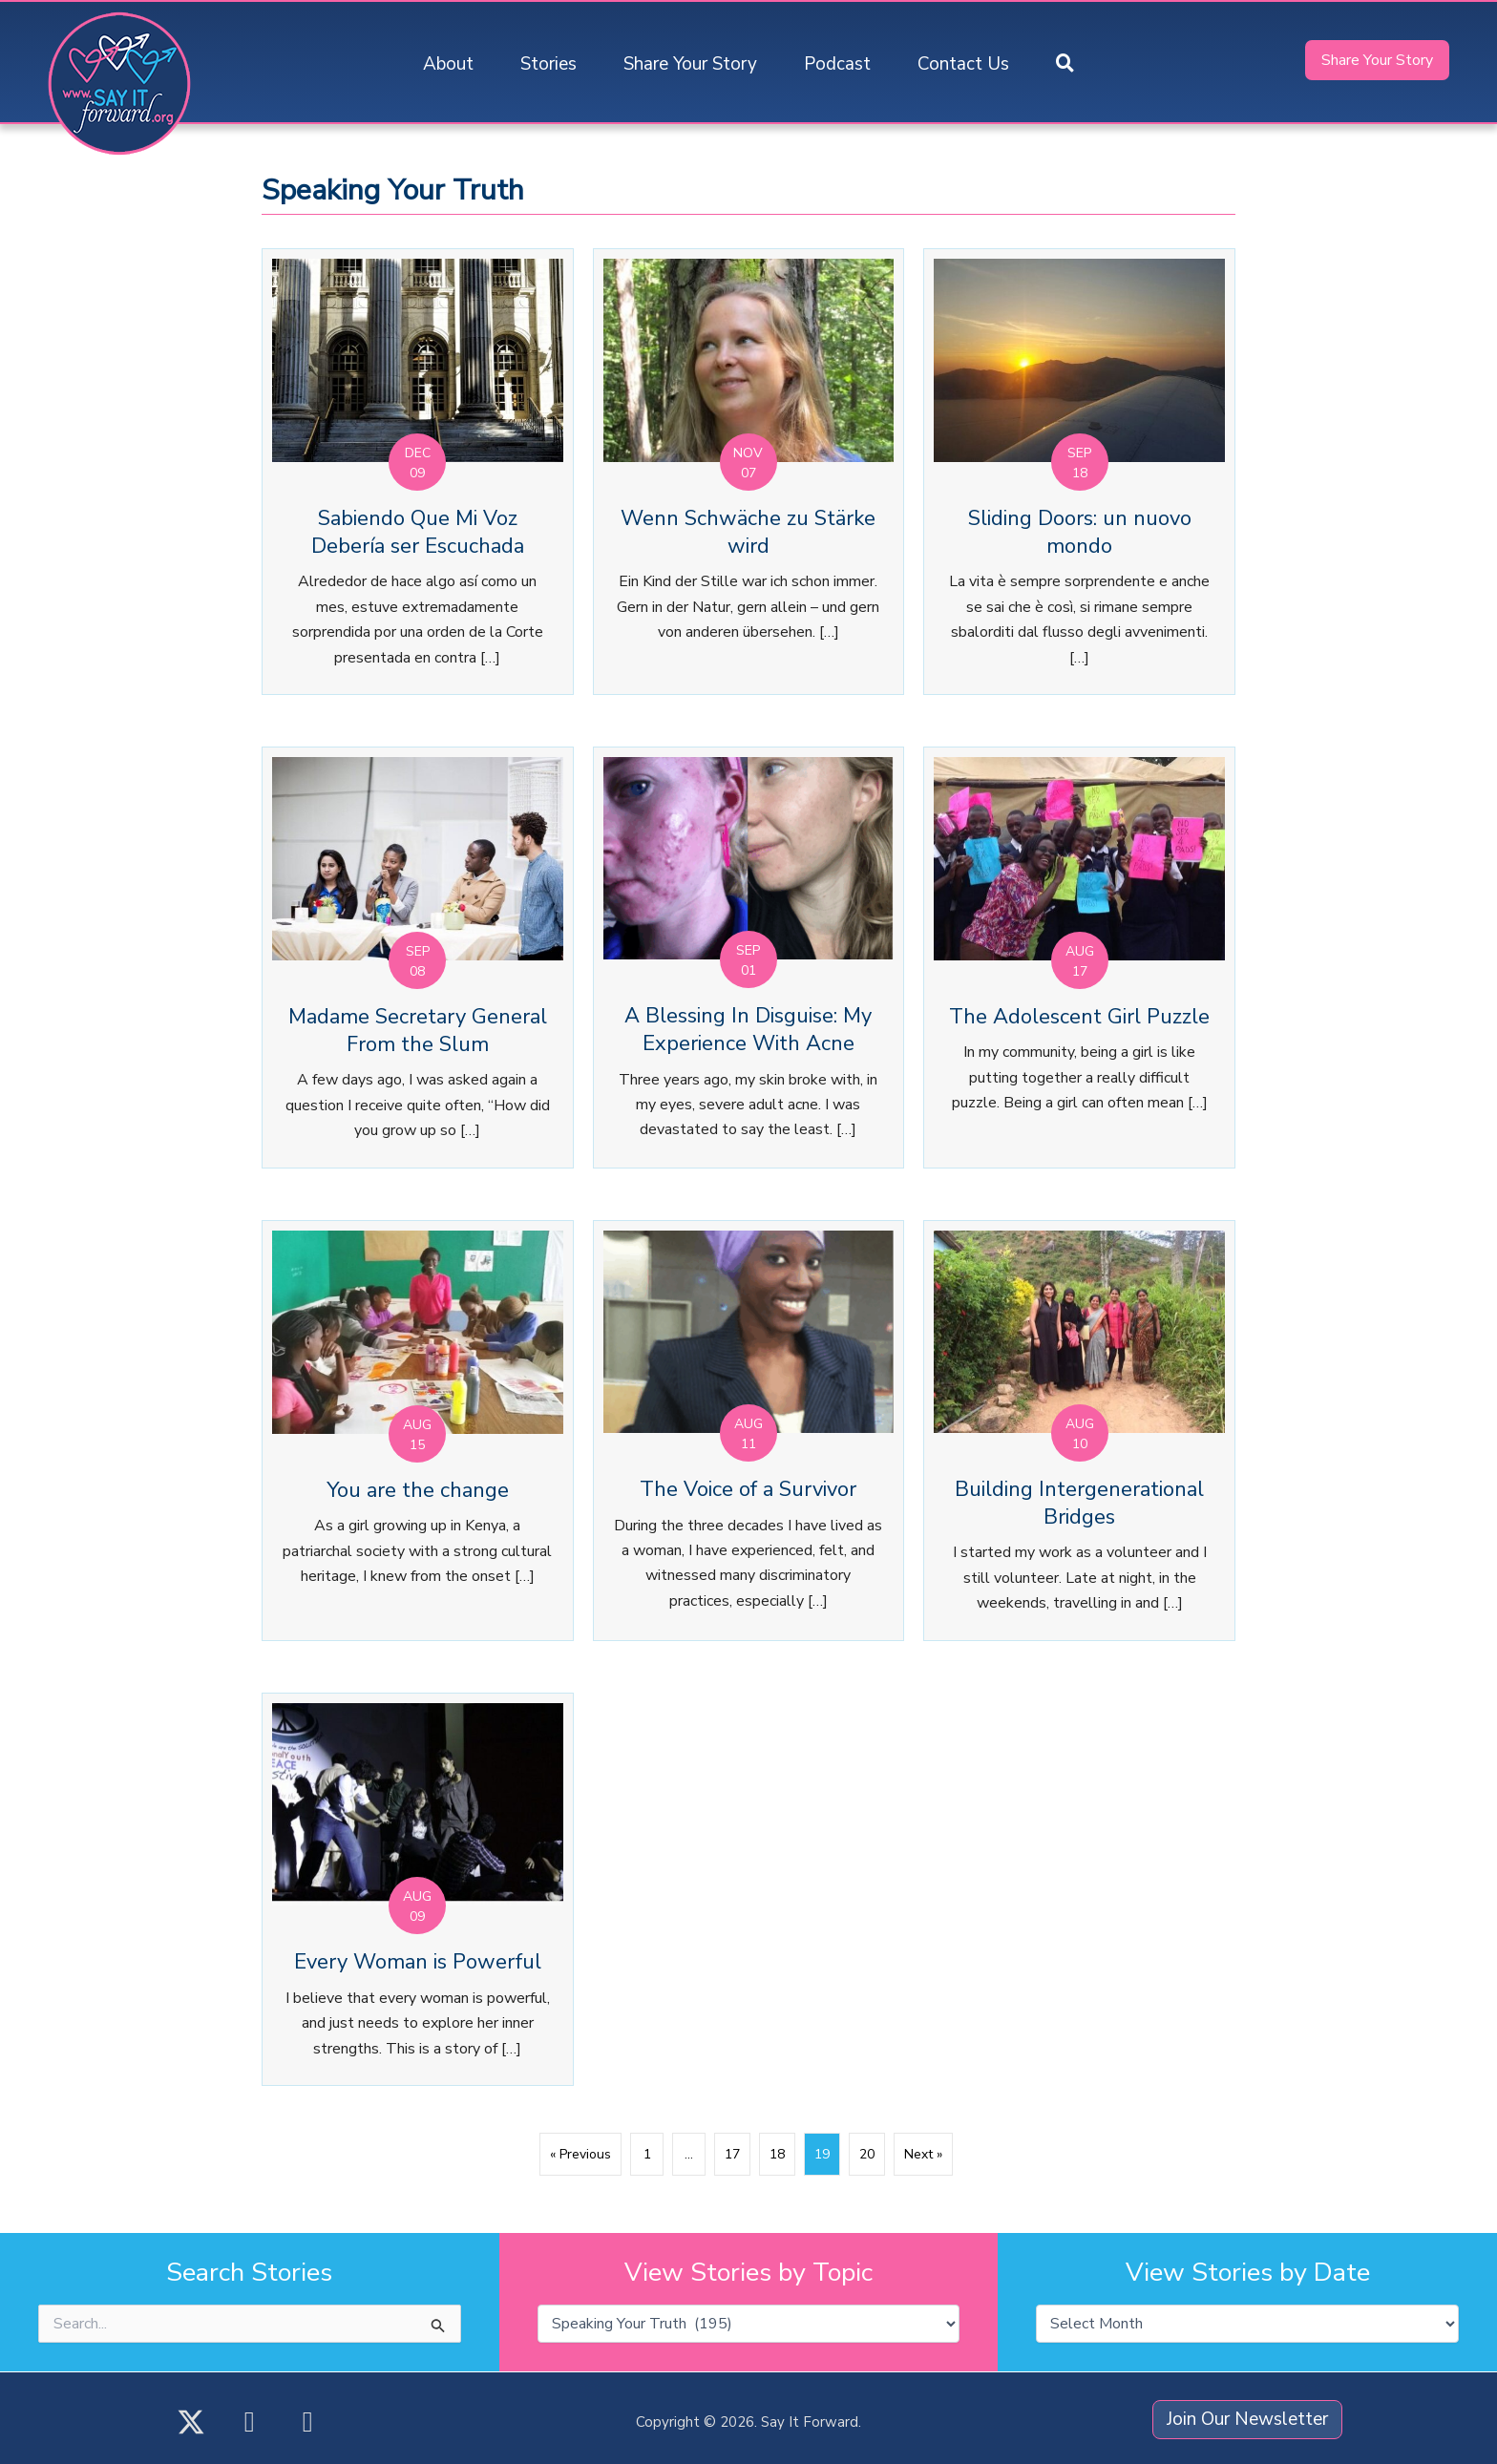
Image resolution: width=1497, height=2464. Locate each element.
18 (777, 2154)
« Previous (580, 2154)
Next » (923, 2154)
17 (732, 2154)
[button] (1065, 64)
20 (867, 2154)
